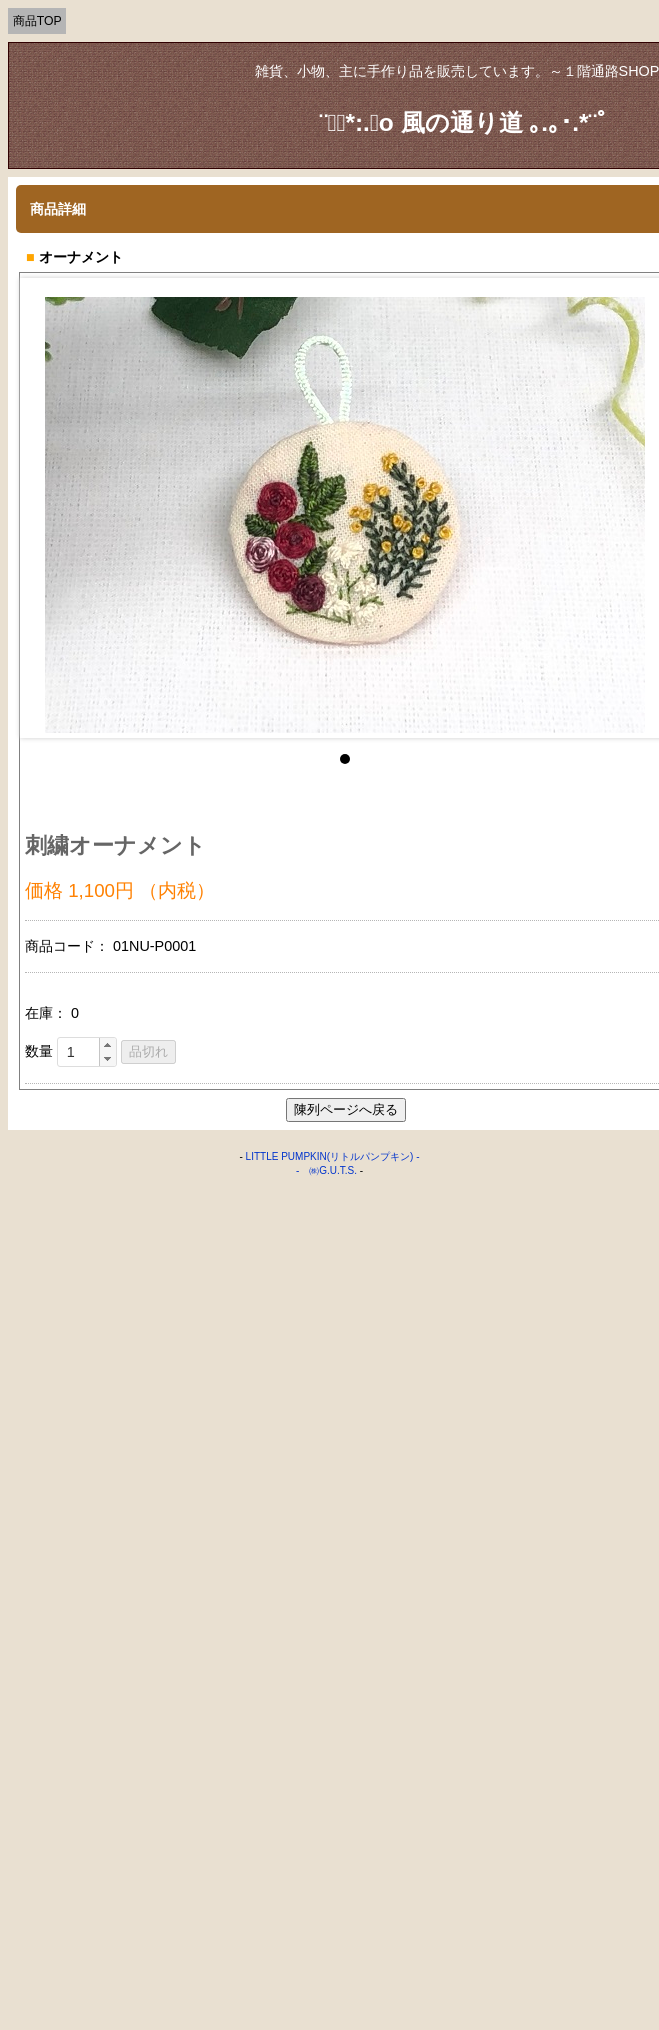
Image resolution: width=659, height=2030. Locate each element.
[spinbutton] (87, 1052)
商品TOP (37, 21)
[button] (107, 1045)
